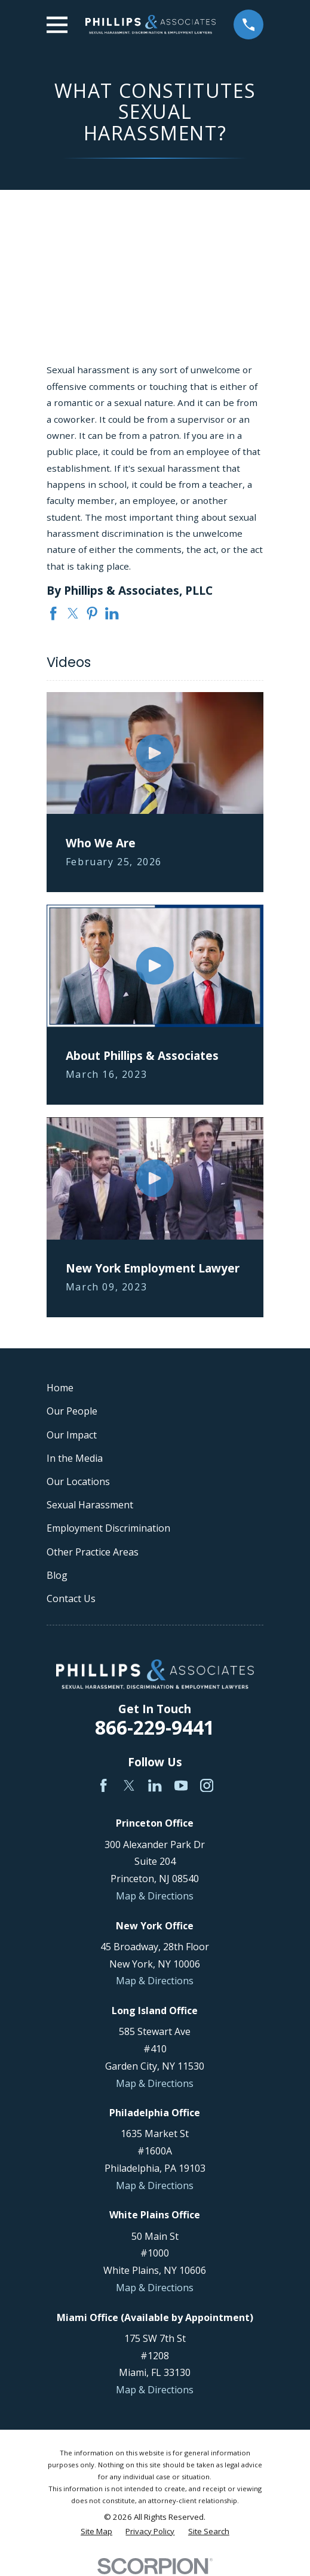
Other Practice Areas (93, 1551)
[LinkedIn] (154, 1785)
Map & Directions (155, 1895)
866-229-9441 (154, 1727)
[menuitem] (96, 2532)
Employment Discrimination (108, 1528)
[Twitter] (129, 1785)
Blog (57, 1575)
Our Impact (72, 1434)
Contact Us (71, 1598)
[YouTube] (181, 1785)
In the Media (75, 1458)
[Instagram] (206, 1785)
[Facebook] (103, 1785)
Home (60, 1387)
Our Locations (78, 1481)
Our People (72, 1411)
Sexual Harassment (90, 1504)
